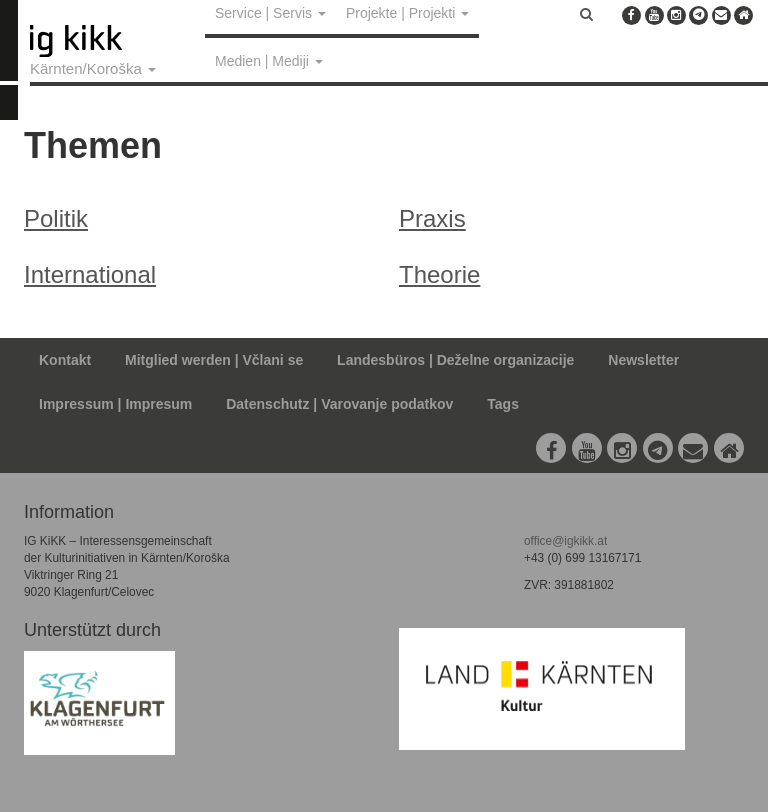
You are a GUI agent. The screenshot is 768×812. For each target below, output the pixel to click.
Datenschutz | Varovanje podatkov (339, 404)
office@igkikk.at (565, 541)
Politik (56, 218)
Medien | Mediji (269, 61)
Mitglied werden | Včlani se (214, 360)
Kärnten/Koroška (93, 68)
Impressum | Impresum (115, 404)
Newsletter (643, 360)
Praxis (432, 218)
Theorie (439, 274)
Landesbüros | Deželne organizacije (455, 360)
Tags (503, 404)
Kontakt (65, 360)
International (90, 274)
